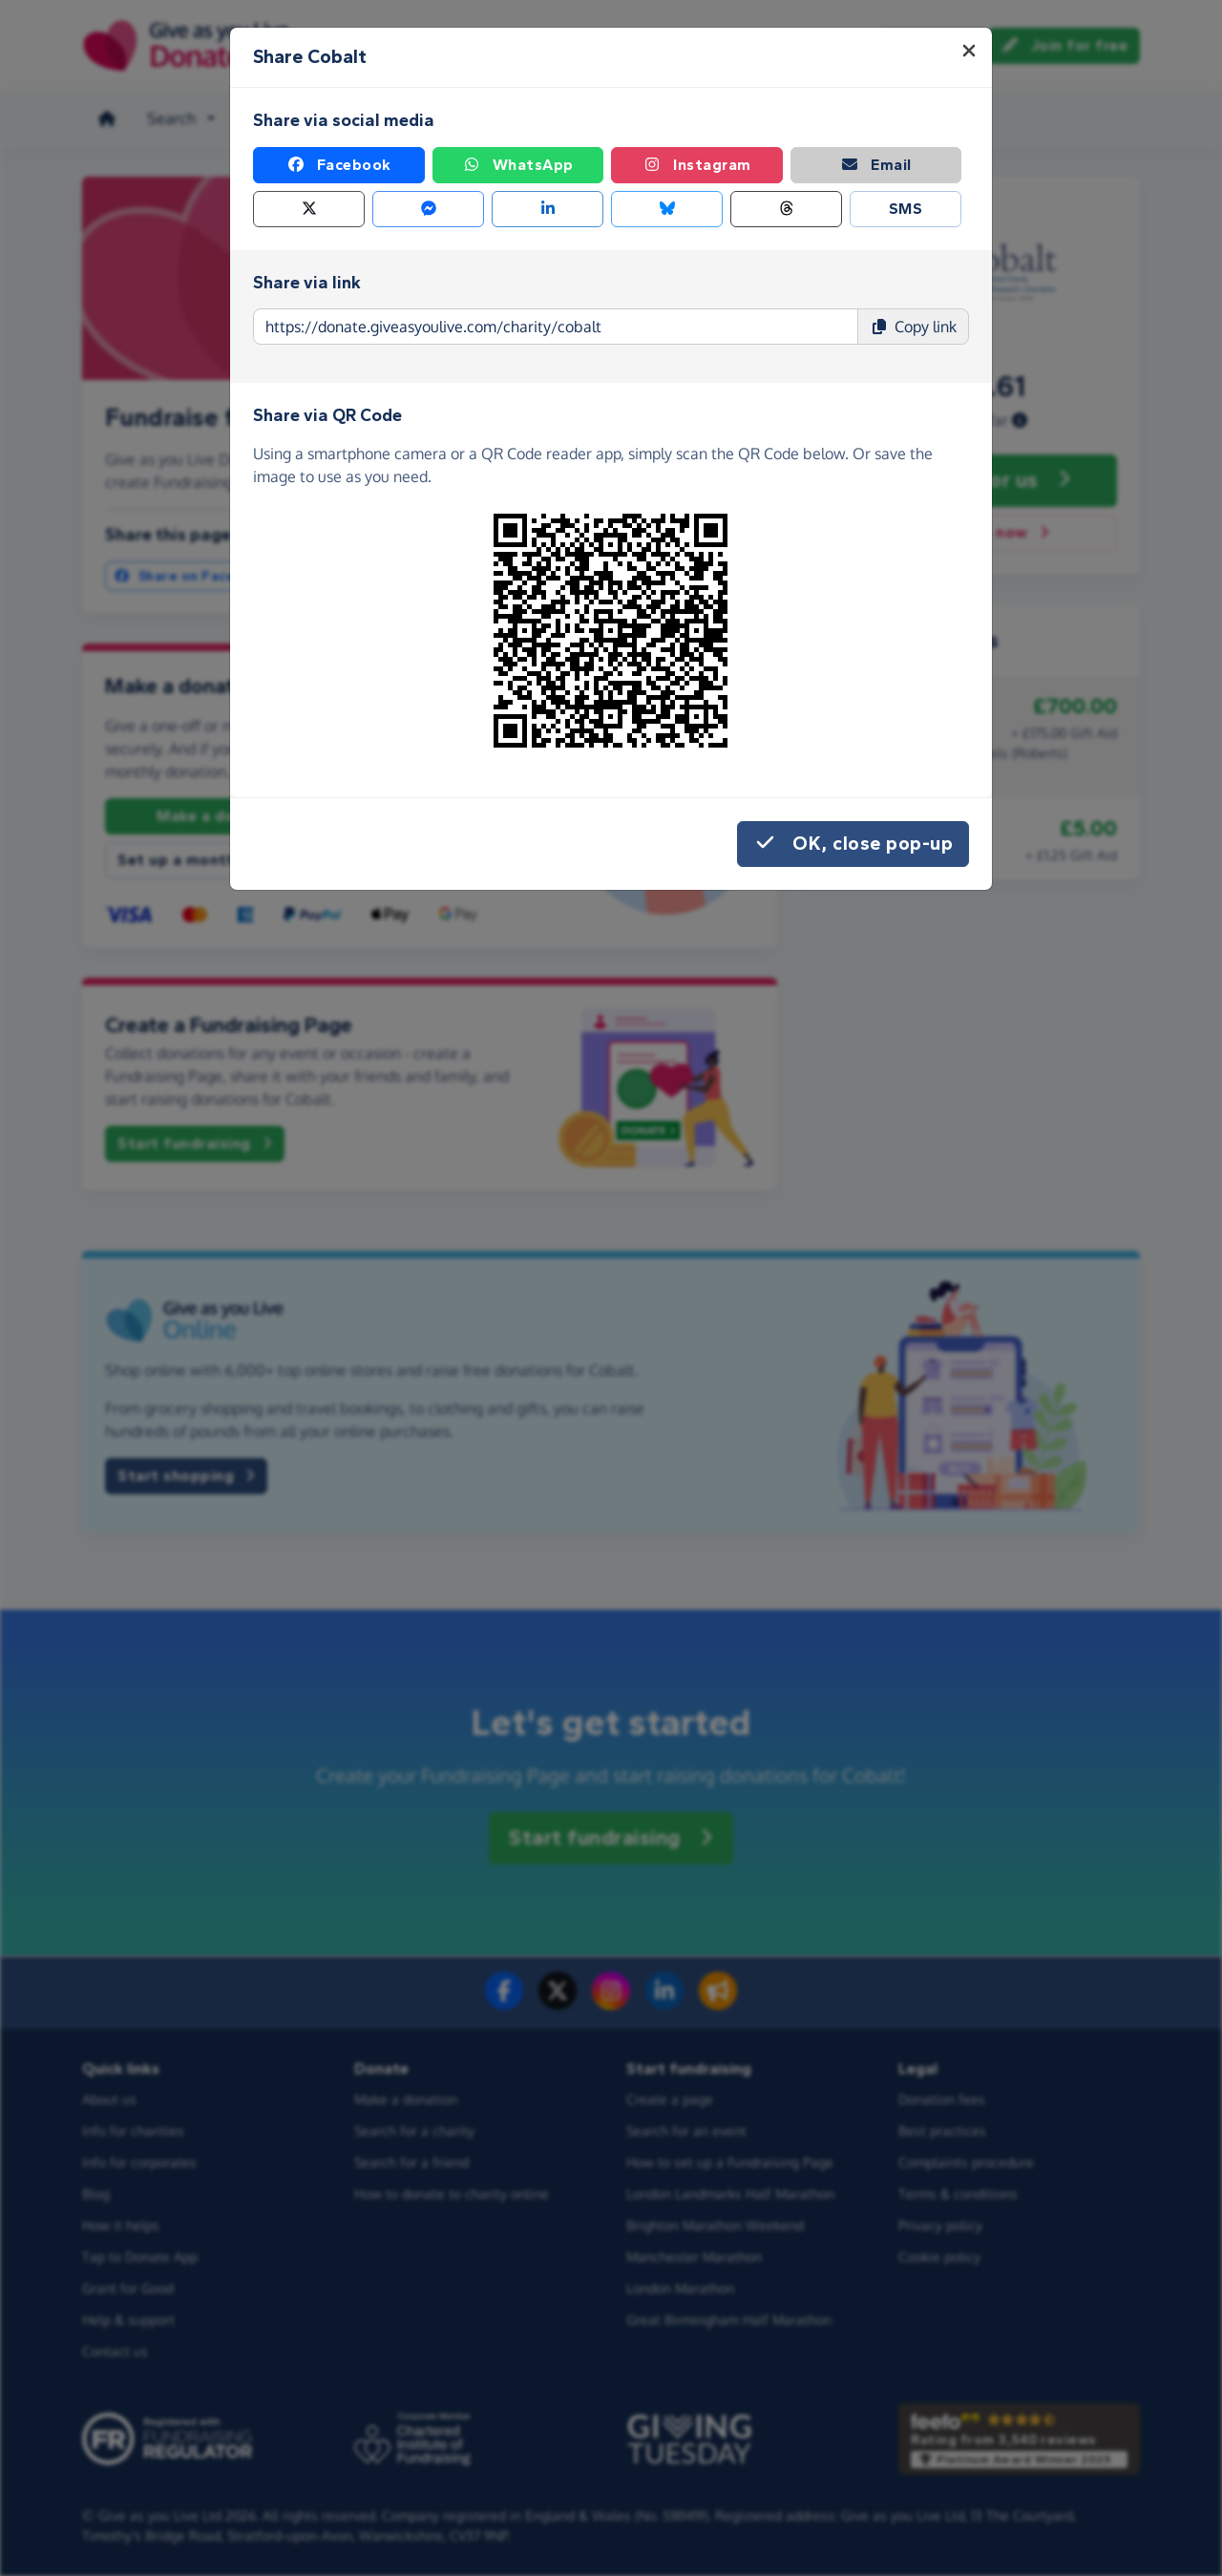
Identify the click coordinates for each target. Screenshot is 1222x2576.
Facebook (338, 165)
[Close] (969, 50)
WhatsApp (518, 165)
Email (876, 165)
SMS (906, 209)
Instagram (697, 165)
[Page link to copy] (555, 326)
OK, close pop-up (853, 844)
